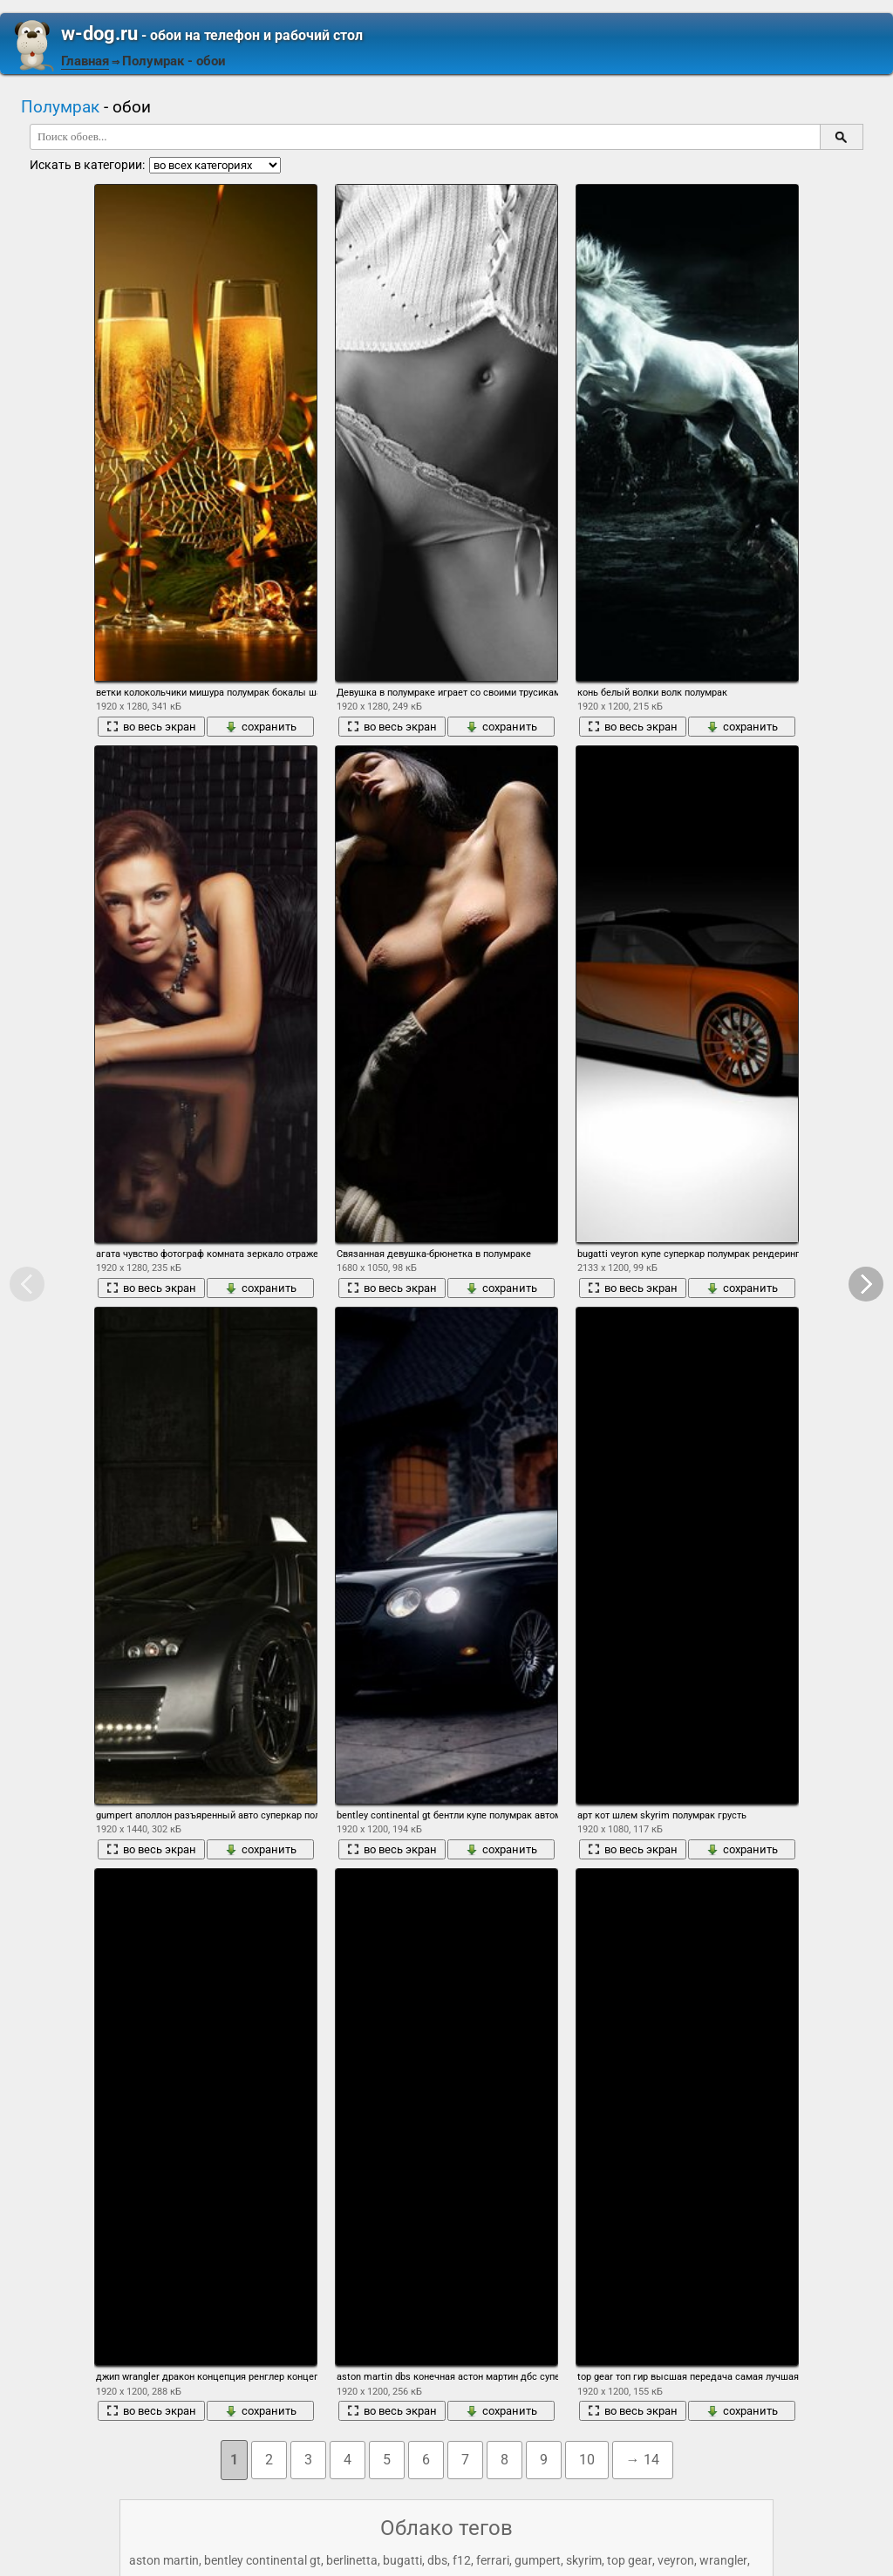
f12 (462, 2560)
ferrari (492, 2560)
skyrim (584, 2560)
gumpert (538, 2560)
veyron (676, 2560)
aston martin (164, 2560)
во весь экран (151, 726)
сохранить (261, 726)
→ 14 (642, 2459)
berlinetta (352, 2560)
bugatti (402, 2560)
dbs (437, 2560)
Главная (85, 61)
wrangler (723, 2560)
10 (587, 2459)
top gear (629, 2560)
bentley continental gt (262, 2560)
